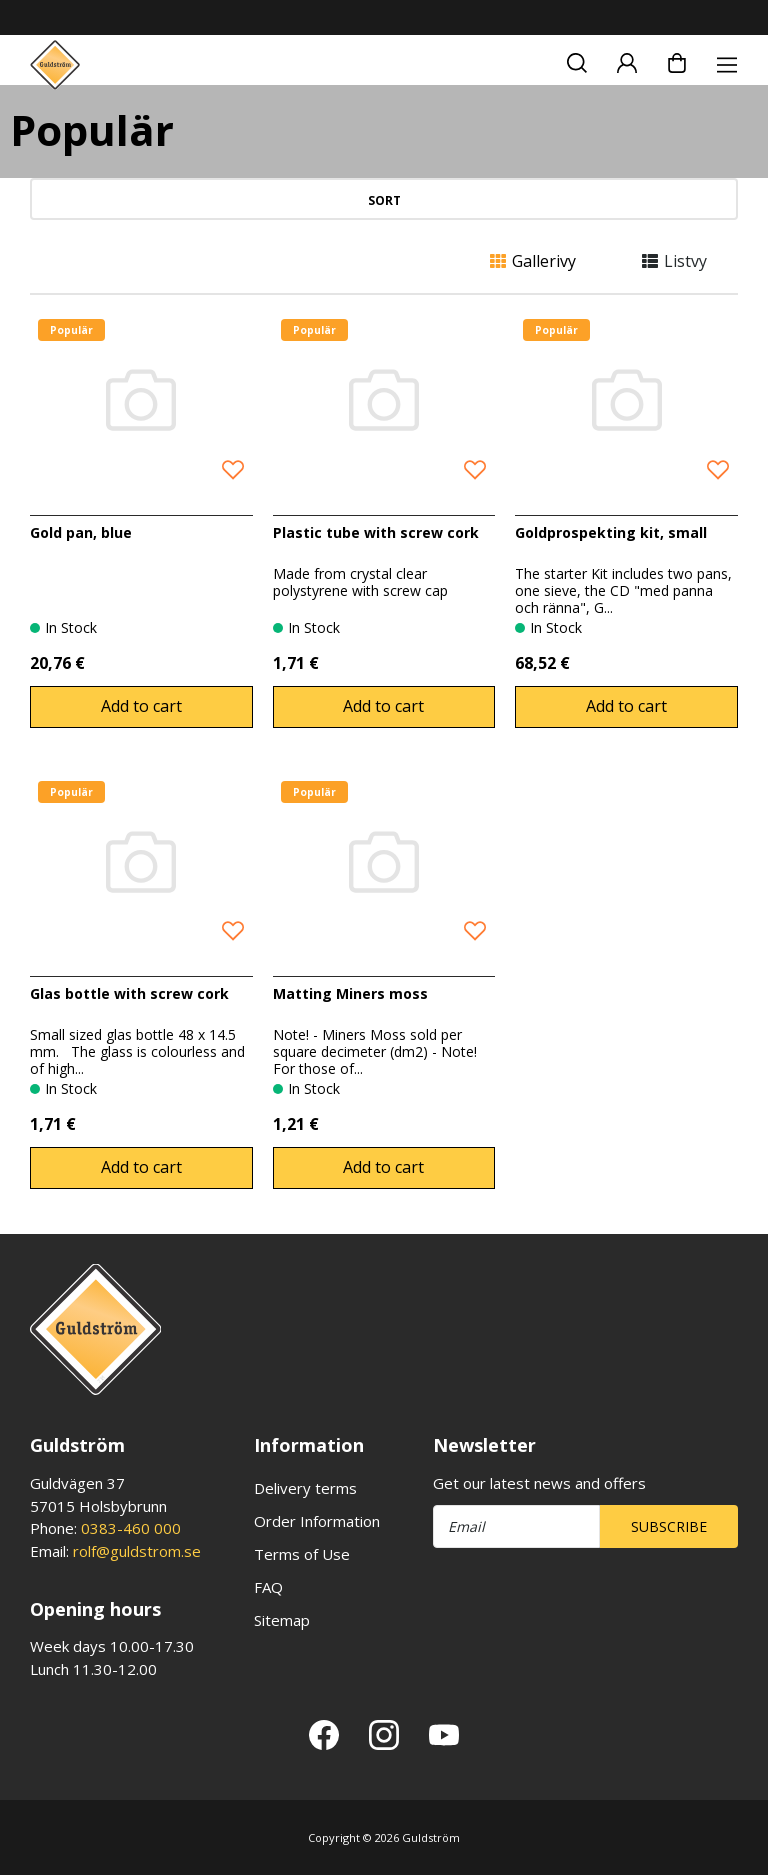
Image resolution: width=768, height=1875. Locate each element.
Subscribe (669, 1526)
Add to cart (141, 706)
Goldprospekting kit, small (611, 532)
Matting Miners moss (350, 993)
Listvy (674, 261)
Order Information (317, 1521)
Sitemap (282, 1620)
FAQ (268, 1587)
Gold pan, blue (81, 532)
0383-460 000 (131, 1528)
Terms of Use (302, 1554)
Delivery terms (305, 1488)
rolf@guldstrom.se (137, 1551)
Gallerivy (533, 261)
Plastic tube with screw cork (376, 532)
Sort (384, 200)
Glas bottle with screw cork (129, 993)
